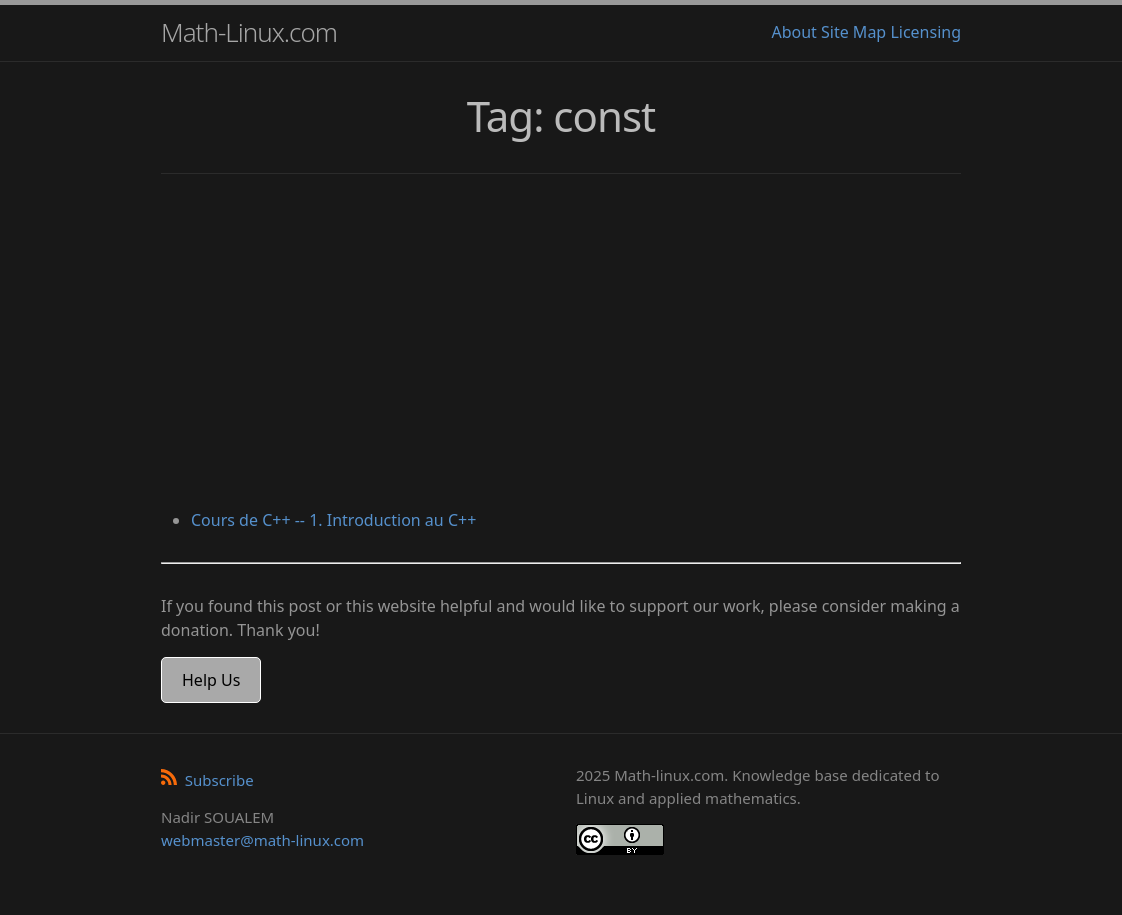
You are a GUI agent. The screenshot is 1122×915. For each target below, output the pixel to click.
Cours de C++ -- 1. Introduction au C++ (333, 520)
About (793, 32)
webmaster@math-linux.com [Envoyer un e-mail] (262, 840)
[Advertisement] (561, 344)
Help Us (211, 680)
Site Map (853, 32)
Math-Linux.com (249, 32)
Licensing (925, 32)
